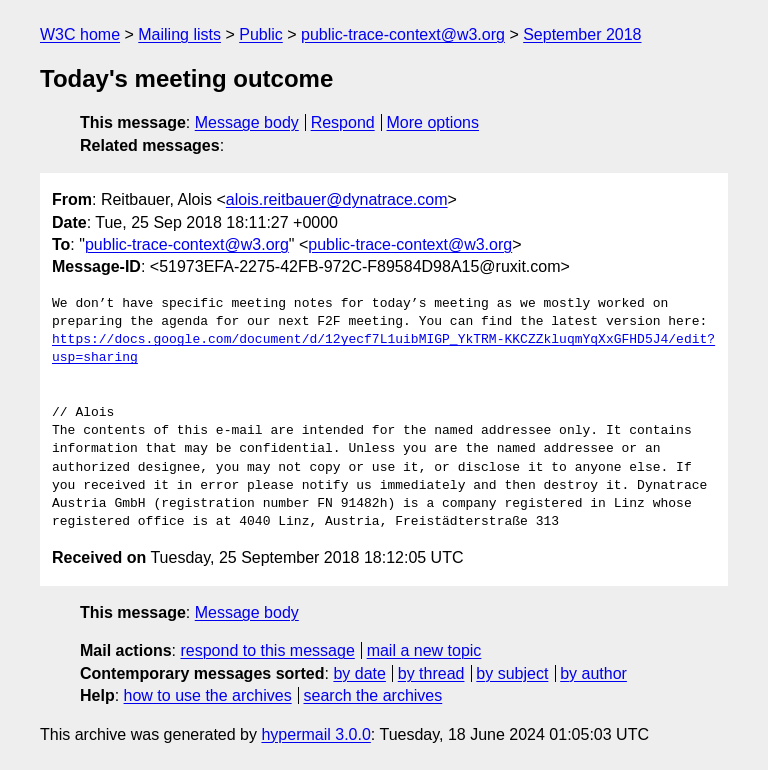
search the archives (373, 695)
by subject (512, 673)
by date (359, 673)
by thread (431, 673)
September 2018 (582, 34)
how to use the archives (208, 695)
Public (261, 34)
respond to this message (267, 650)
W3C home (80, 34)
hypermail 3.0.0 (315, 734)
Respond (343, 122)
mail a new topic (424, 650)
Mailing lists (179, 34)
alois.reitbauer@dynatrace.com (337, 199)
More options (433, 122)
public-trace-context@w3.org (403, 34)
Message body (247, 122)
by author (593, 673)
